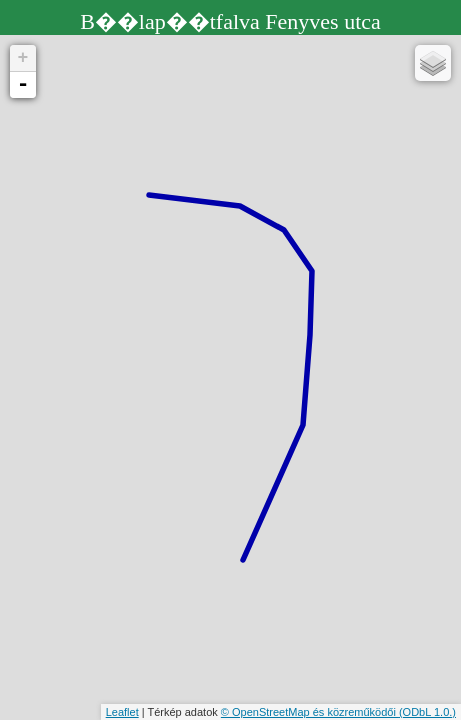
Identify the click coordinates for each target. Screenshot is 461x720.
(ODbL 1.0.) (427, 712)
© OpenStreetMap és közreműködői (310, 712)
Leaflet (122, 712)
